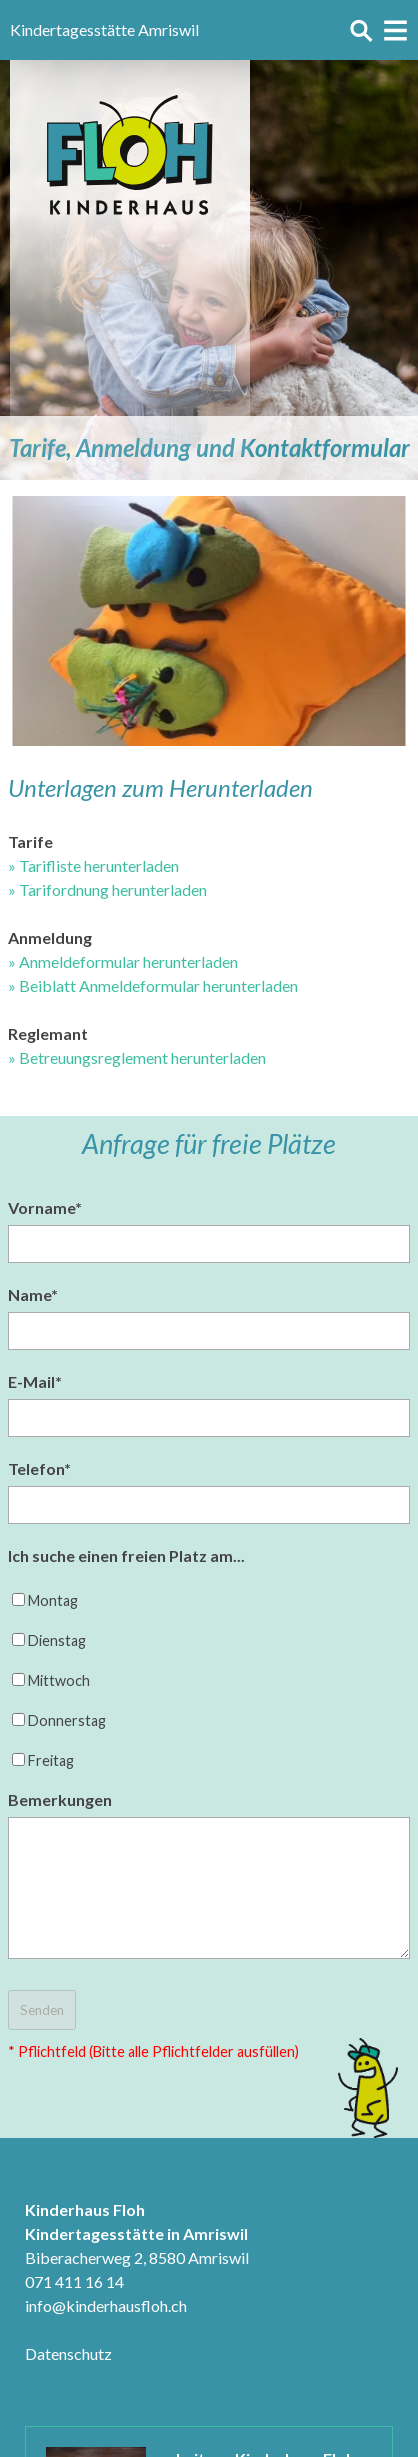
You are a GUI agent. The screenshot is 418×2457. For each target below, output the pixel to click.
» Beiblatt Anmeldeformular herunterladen (153, 985)
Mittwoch (59, 1680)
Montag (53, 1600)
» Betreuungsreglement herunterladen (137, 1057)
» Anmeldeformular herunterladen (123, 961)
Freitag (51, 1760)
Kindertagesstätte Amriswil (104, 29)
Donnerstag (67, 1720)
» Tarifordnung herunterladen (107, 889)
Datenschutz (68, 2353)
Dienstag (57, 1640)
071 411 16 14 (74, 2281)
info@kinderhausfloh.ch (106, 2305)
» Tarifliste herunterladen (93, 865)
